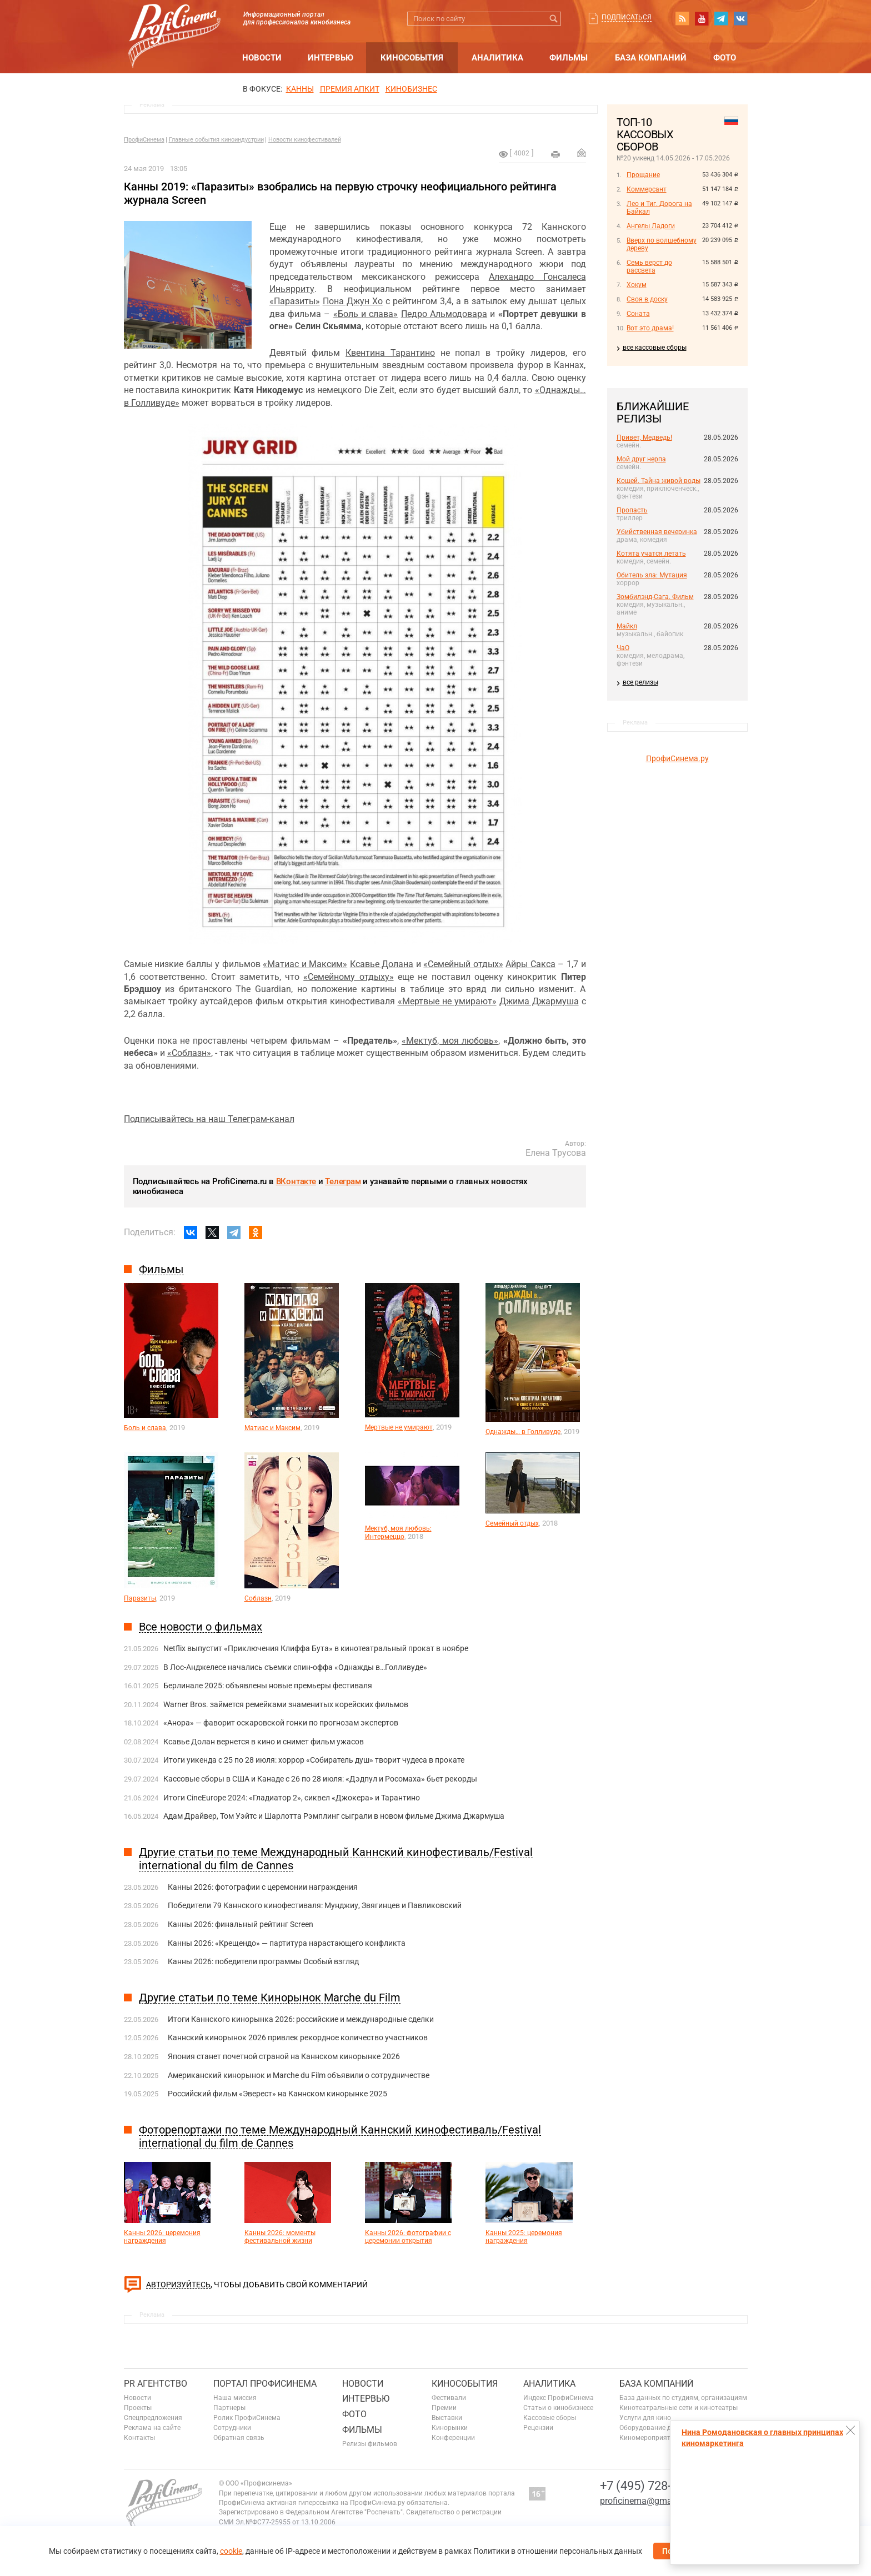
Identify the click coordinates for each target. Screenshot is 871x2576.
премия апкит (349, 88)
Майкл (627, 626)
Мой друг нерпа (641, 459)
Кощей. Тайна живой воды (658, 481)
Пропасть (632, 510)
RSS (682, 18)
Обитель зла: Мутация (652, 575)
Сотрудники (232, 2428)
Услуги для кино (645, 2418)
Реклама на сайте (152, 2428)
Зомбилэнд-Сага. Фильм (655, 597)
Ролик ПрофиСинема (247, 2418)
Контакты (139, 2438)
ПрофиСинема (144, 139)
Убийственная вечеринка (657, 532)
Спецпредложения (153, 2418)
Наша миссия (235, 2398)
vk (740, 18)
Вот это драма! (650, 328)
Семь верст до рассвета (649, 266)
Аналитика (497, 58)
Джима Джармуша (539, 1001)
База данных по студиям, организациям (683, 2398)
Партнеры (229, 2408)
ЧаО (623, 648)
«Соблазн (187, 1053)
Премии (444, 2408)
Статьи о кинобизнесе (558, 2408)
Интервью (330, 58)
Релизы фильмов (369, 2444)
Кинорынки (450, 2428)
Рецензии (538, 2428)
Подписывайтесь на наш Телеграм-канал (209, 1119)
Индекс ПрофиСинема (558, 2398)
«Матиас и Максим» (305, 964)
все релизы (640, 682)
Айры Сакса (530, 964)
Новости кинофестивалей (304, 139)
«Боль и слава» (365, 314)
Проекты (138, 2408)
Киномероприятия (648, 2438)
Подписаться (627, 17)
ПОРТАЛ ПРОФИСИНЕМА (265, 2383)
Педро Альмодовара (444, 314)
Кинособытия (412, 58)
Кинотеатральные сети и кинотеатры (678, 2408)
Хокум (637, 285)
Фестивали (449, 2398)
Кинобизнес (411, 88)
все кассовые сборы (655, 347)
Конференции (453, 2438)
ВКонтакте (296, 1181)
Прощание (643, 175)
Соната (638, 314)
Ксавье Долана (382, 964)
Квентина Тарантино (390, 353)
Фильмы (568, 58)
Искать (554, 19)
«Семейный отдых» (463, 964)
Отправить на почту (581, 152)
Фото (724, 58)
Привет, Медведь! (644, 437)
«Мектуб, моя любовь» (450, 1040)
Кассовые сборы (549, 2418)
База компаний (651, 58)
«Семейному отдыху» (348, 977)
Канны (300, 88)
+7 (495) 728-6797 (649, 2486)
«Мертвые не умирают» (447, 1001)
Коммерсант (647, 189)
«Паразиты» (294, 301)
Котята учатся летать (651, 553)
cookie (231, 2551)
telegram (721, 18)
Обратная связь (238, 2438)
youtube (701, 18)
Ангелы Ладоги (651, 226)
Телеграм (343, 1181)
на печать (555, 154)
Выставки (447, 2418)
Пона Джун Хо (353, 301)
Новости (262, 58)
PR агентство (155, 2383)
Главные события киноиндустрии (216, 139)
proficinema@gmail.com (648, 2501)
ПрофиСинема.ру (677, 758)
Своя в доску (647, 299)
